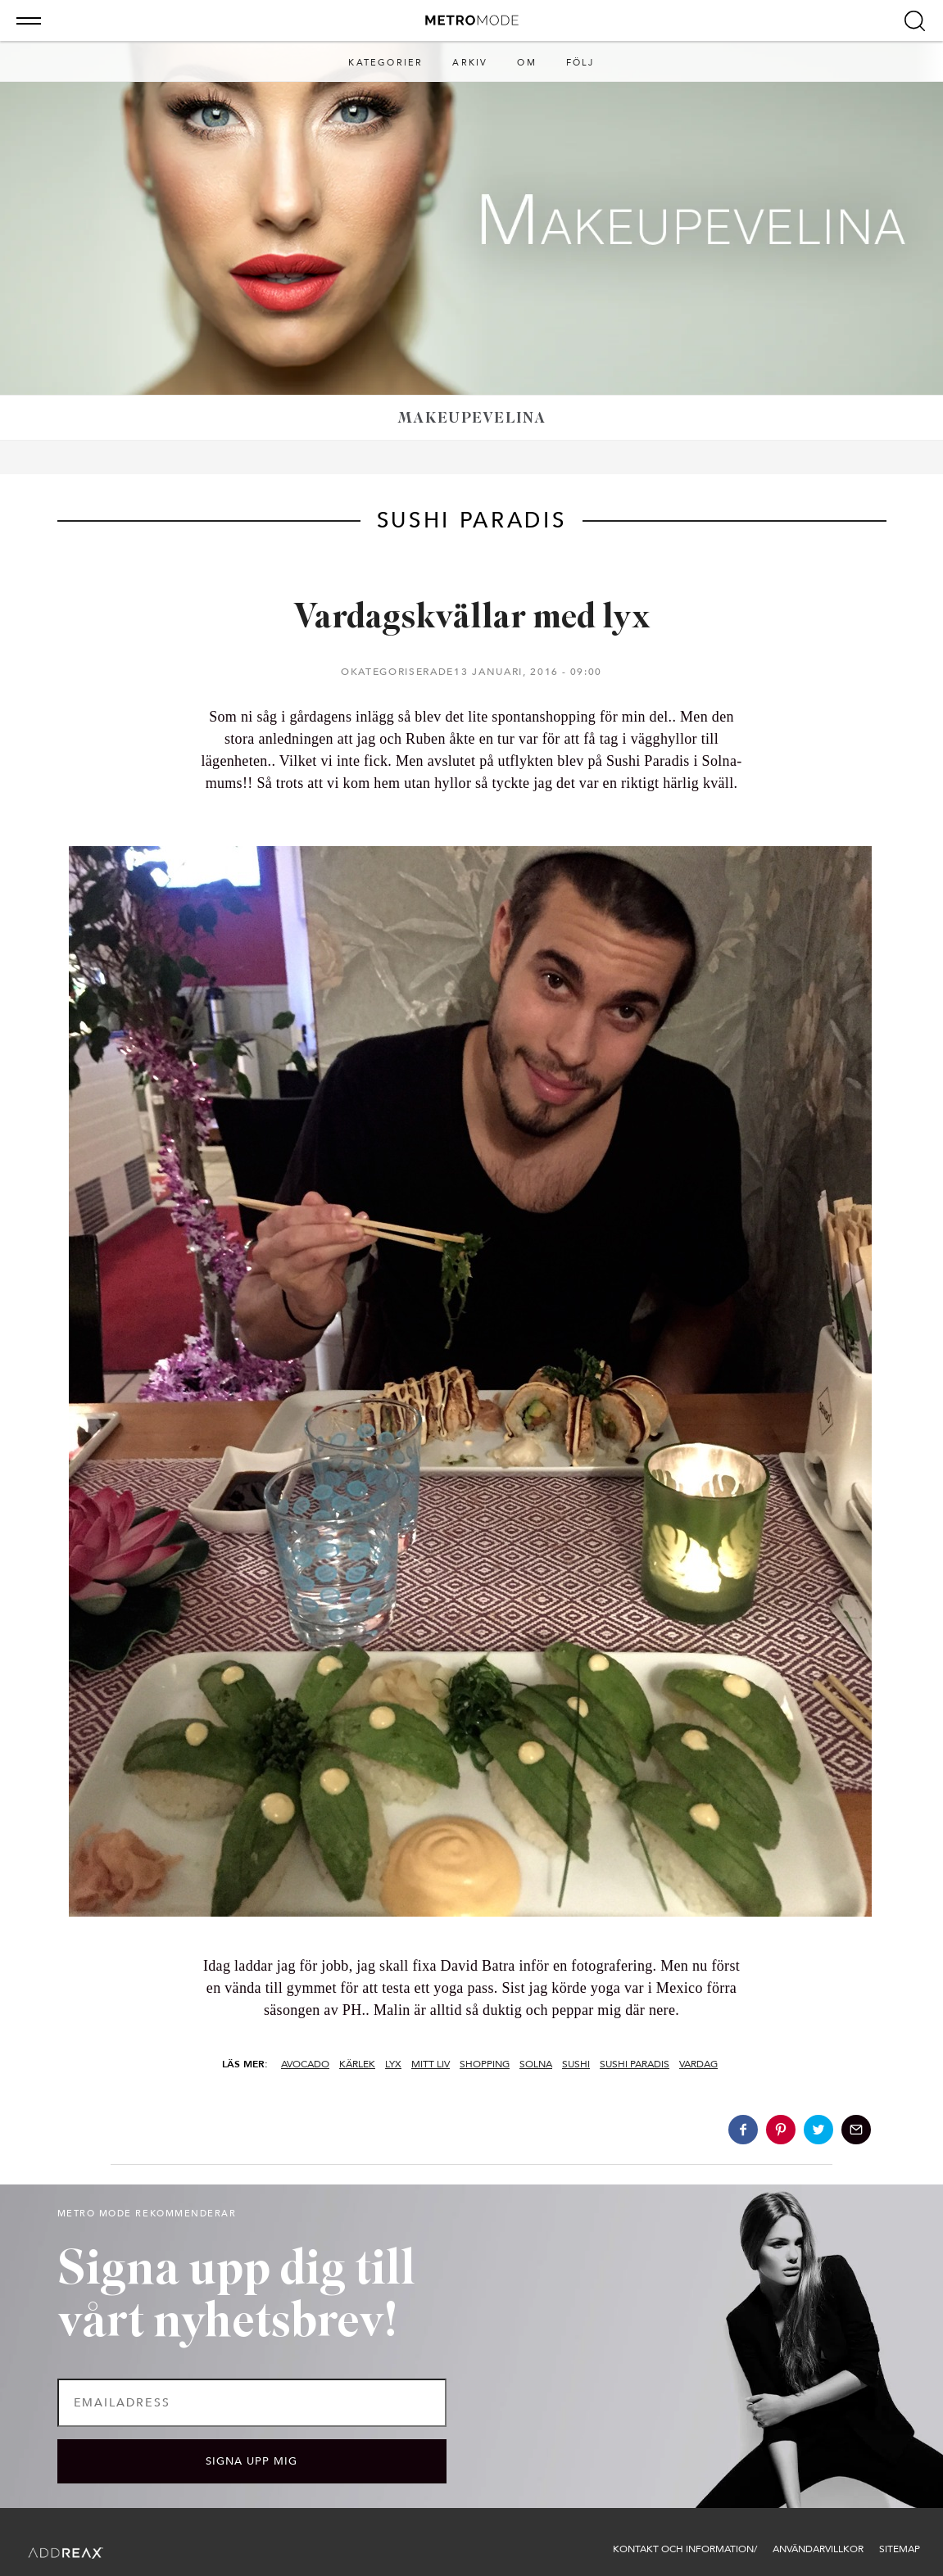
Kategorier (385, 63)
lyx (393, 2064)
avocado (305, 2064)
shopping (485, 2064)
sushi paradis (634, 2064)
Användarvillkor (818, 2549)
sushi (576, 2064)
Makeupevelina (471, 419)
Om (526, 63)
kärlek (357, 2064)
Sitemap (899, 2549)
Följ (580, 63)
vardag (698, 2064)
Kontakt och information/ (685, 2549)
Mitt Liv (430, 2064)
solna (535, 2064)
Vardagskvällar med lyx (472, 618)
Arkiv (469, 63)
